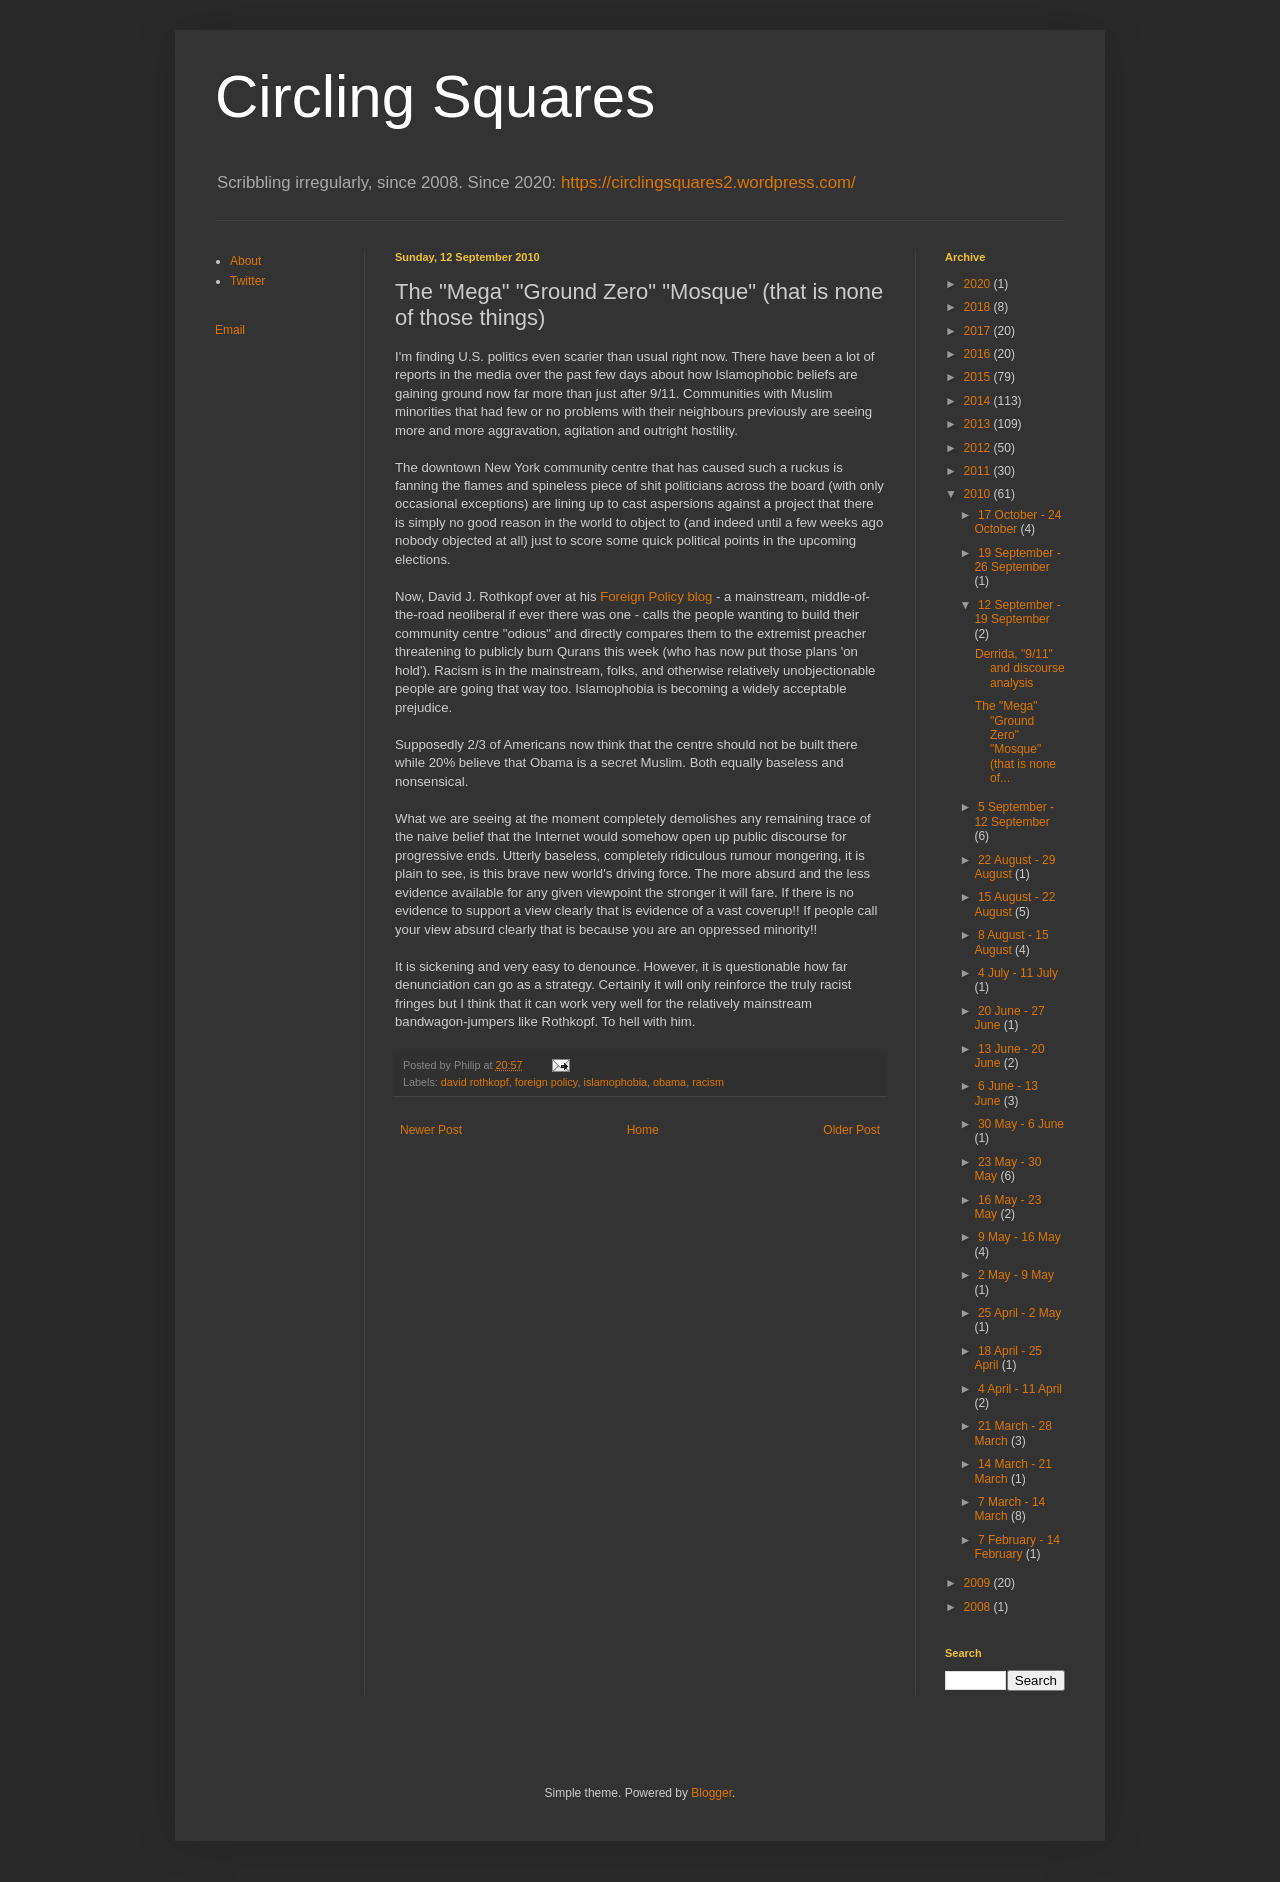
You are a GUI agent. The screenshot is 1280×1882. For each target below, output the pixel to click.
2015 (979, 377)
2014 (979, 401)
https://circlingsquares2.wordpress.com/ (708, 182)
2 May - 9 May (1016, 1275)
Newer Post (431, 1130)
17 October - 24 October (1017, 522)
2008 (979, 1607)
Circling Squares (435, 96)
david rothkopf (475, 1082)
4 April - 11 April (1020, 1389)
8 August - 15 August (1011, 942)
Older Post (851, 1130)
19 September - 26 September (1017, 560)
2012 (979, 448)
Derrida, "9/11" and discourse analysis (1020, 668)
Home (643, 1130)
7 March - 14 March (1009, 1509)
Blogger (711, 1793)
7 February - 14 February (1017, 1547)
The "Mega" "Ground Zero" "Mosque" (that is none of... (1015, 742)
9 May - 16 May (1019, 1237)
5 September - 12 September (1014, 814)
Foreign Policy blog (656, 596)
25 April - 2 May (1019, 1313)
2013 (979, 424)
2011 (979, 471)
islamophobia (615, 1082)
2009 (979, 1583)
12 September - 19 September (1017, 612)
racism (708, 1082)
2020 (979, 284)
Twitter (247, 281)
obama (669, 1082)
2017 (979, 331)
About (245, 261)
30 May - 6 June (1021, 1124)
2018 (979, 307)
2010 (979, 494)
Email (230, 330)
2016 (979, 354)
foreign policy (546, 1082)
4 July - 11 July (1018, 973)
